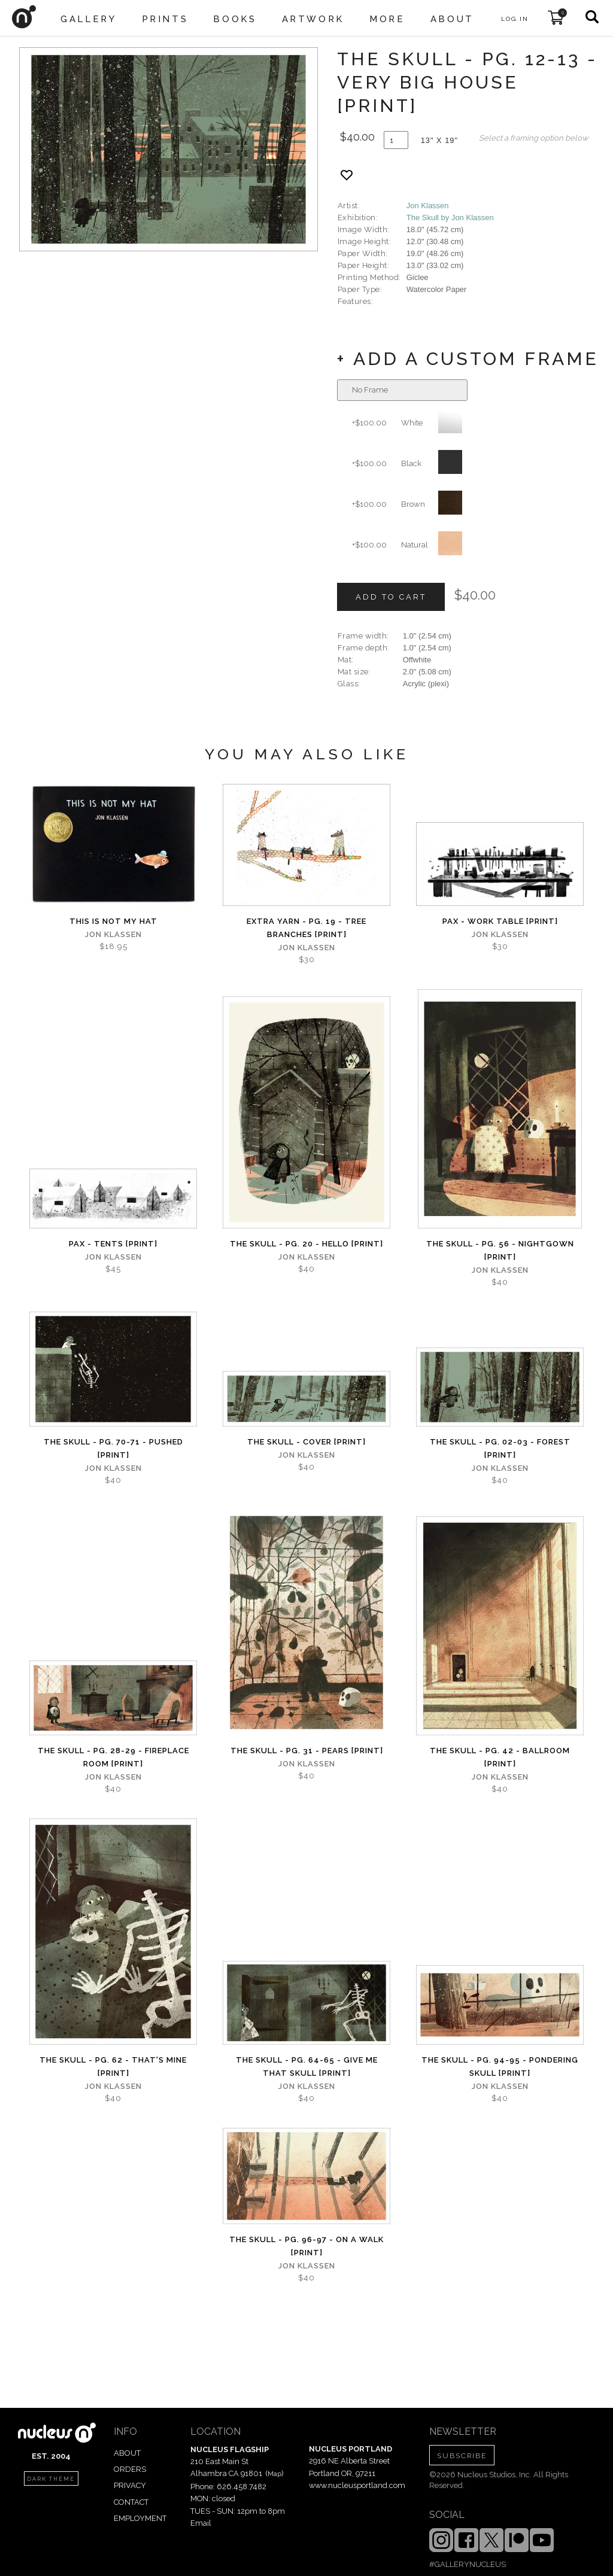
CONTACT (131, 2502)
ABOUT (127, 2453)
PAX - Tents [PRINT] (113, 1243)
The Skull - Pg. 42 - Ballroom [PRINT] (500, 1757)
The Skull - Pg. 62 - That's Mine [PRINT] (113, 2066)
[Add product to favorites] (346, 175)
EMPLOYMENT (140, 2518)
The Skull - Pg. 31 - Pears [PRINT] (306, 1750)
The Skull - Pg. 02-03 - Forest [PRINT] (500, 1448)
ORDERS (130, 2469)
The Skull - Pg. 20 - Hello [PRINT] (306, 1243)
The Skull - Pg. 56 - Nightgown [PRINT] (500, 1250)
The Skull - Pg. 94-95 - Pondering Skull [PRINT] (499, 2066)
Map (274, 2473)
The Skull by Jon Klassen (450, 217)
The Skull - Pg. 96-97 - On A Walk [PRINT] (306, 2246)
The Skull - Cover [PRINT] (306, 1441)
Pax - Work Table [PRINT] (500, 921)
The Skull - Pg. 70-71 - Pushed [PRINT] (113, 1448)
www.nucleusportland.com (357, 2485)
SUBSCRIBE (462, 2456)
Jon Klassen (427, 205)
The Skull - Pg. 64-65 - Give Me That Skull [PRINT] (307, 2066)
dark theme (51, 2479)
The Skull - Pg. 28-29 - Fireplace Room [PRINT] (113, 1757)
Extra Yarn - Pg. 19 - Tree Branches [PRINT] (306, 928)
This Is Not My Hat (113, 921)
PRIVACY (130, 2485)
